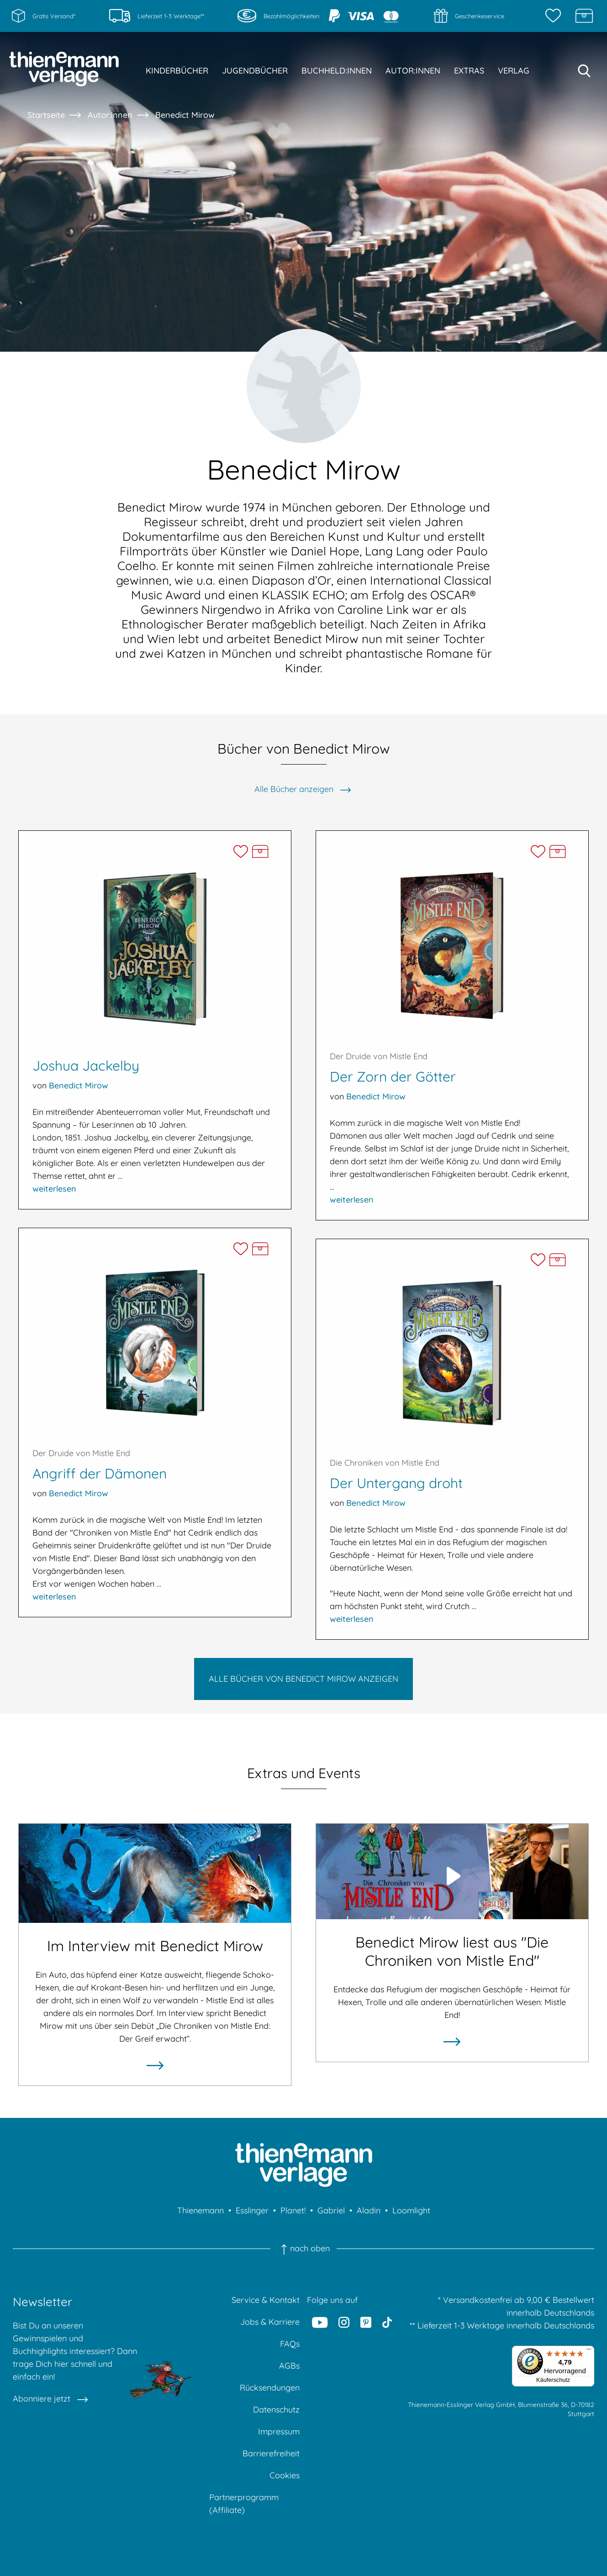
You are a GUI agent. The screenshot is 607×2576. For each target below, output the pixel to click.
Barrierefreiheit (271, 2453)
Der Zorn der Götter (393, 1076)
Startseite (46, 115)
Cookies (284, 2475)
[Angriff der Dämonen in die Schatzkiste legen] (260, 1249)
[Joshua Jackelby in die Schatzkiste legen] (260, 852)
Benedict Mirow (185, 115)
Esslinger (252, 2210)
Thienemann (200, 2210)
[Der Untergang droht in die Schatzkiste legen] (557, 1260)
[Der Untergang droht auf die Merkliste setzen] (538, 1260)
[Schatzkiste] (584, 16)
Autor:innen (110, 115)
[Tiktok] (387, 2322)
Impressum (279, 2431)
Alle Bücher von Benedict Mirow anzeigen (303, 1678)
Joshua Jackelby (85, 1065)
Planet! (293, 2210)
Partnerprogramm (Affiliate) (244, 2503)
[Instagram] (344, 2322)
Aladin (368, 2210)
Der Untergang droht (396, 1483)
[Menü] (588, 2351)
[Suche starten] (584, 70)
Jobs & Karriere (270, 2322)
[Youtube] (320, 2322)
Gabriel (331, 2210)
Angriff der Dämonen (99, 1473)
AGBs (289, 2365)
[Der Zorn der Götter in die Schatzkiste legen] (557, 852)
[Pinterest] (366, 2322)
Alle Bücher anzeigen (293, 789)
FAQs (290, 2343)
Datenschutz (276, 2409)
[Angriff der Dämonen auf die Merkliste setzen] (240, 1249)
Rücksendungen (270, 2387)
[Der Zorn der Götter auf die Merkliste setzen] (538, 852)
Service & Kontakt (266, 2300)
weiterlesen (54, 1188)
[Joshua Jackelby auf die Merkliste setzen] (240, 852)
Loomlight (411, 2210)
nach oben (303, 2248)
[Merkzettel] (555, 16)
